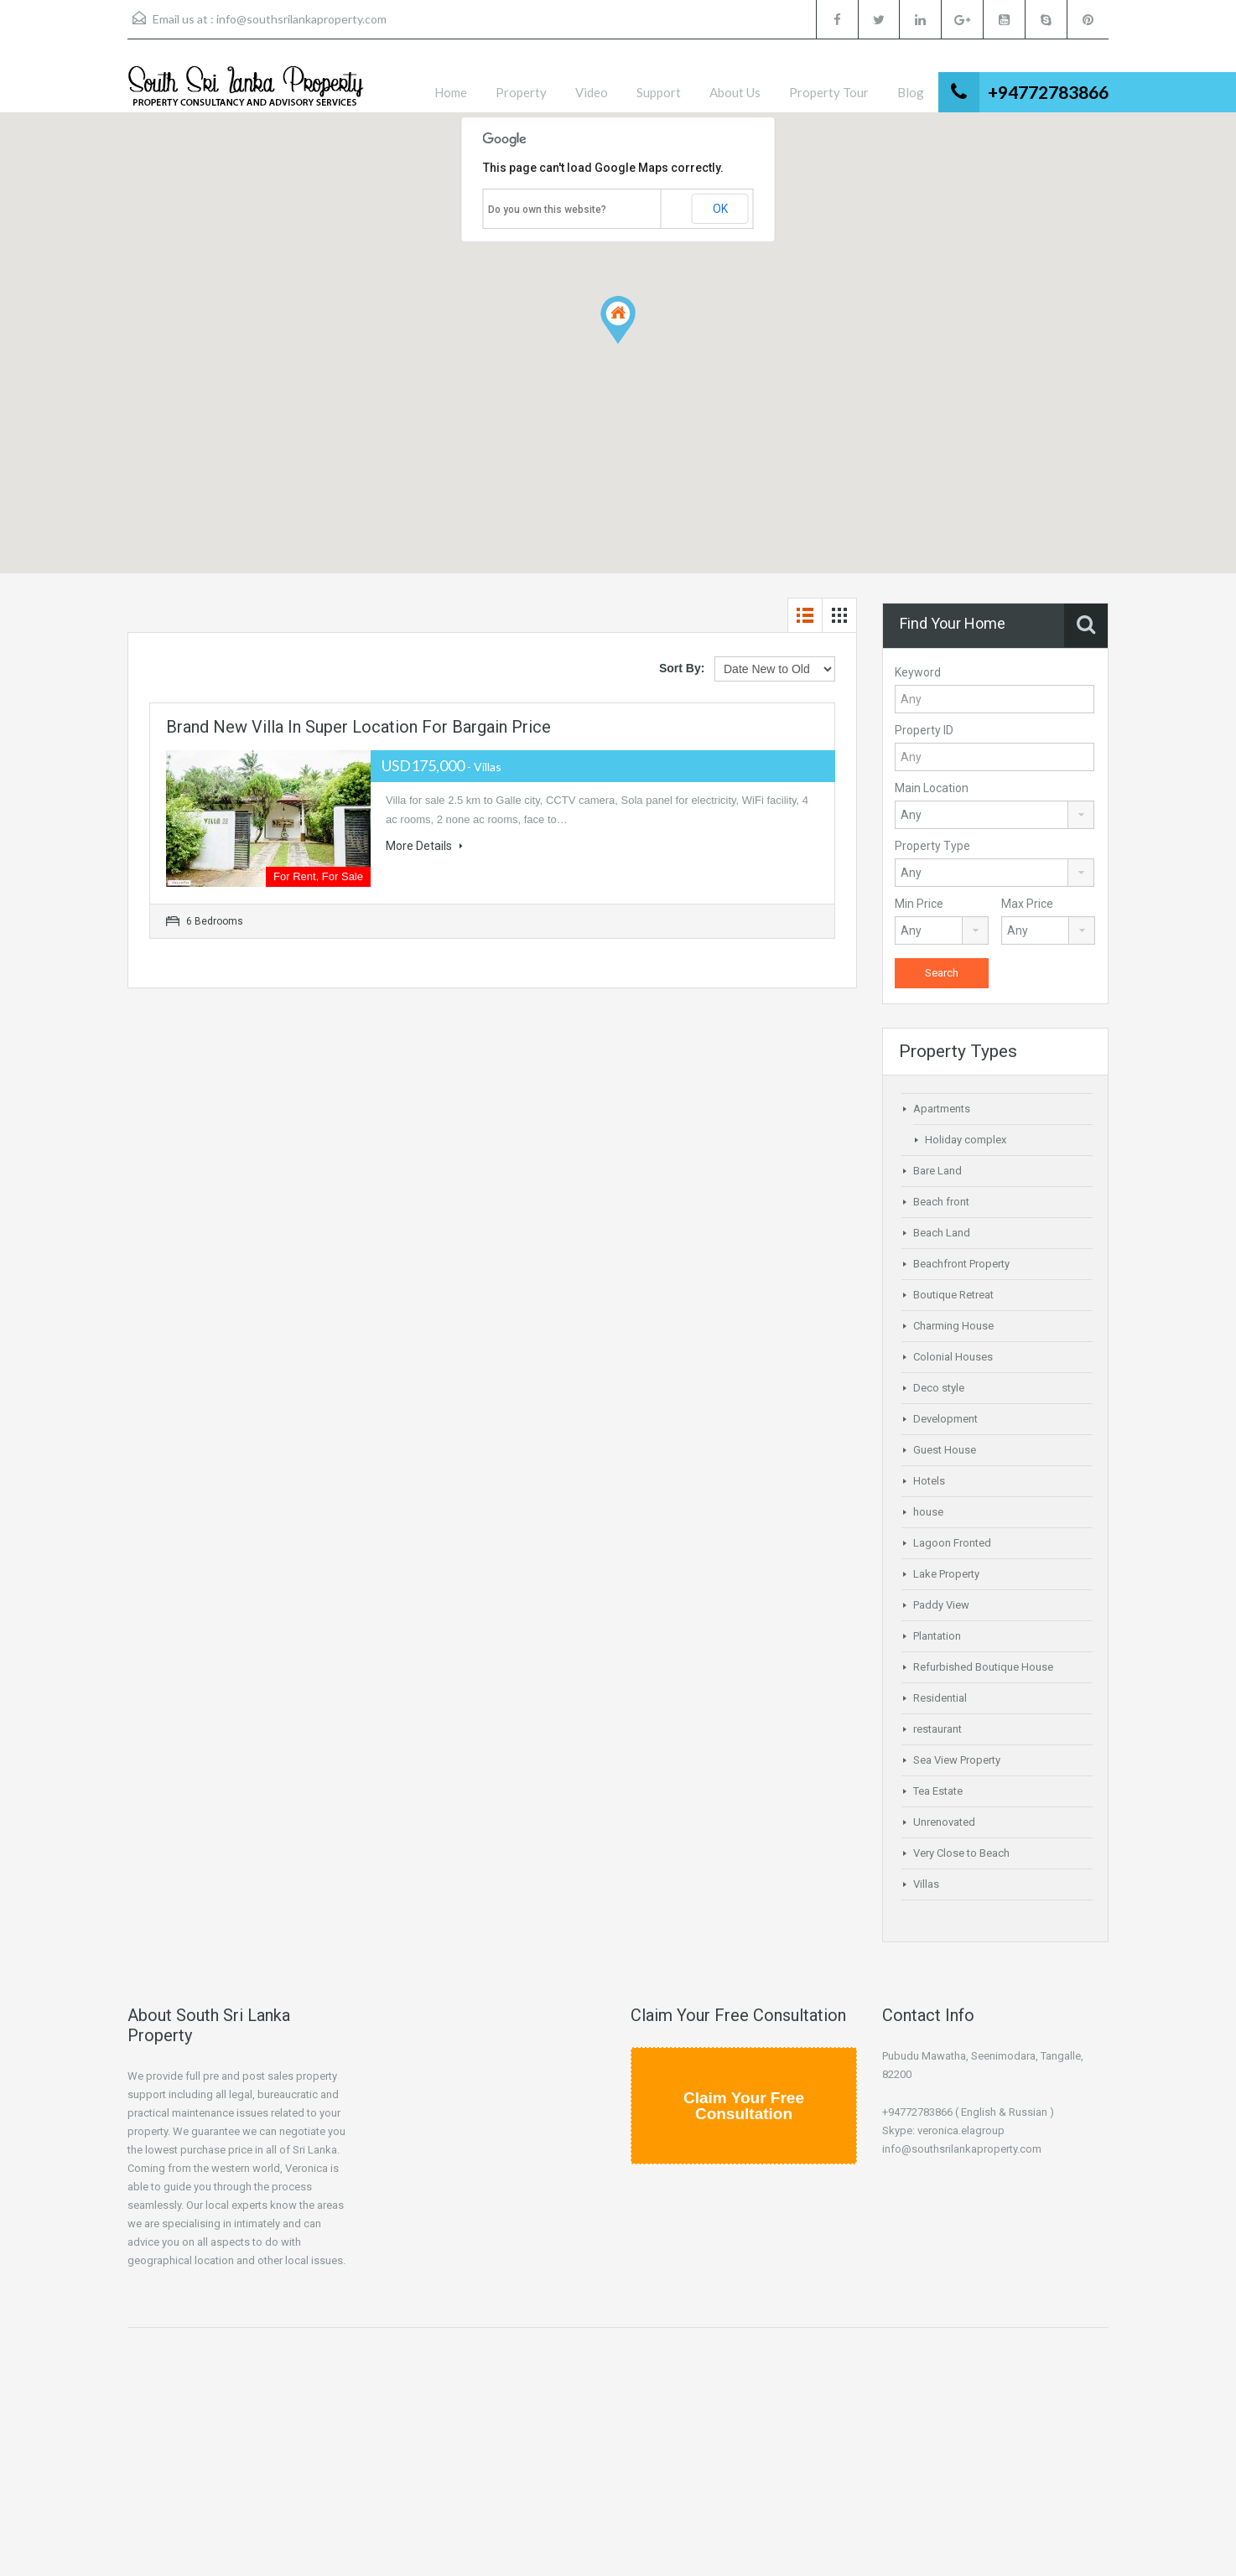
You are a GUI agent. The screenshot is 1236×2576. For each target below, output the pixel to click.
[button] (618, 320)
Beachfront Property (961, 1263)
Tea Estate (938, 1791)
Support (658, 92)
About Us (735, 92)
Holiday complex (965, 1139)
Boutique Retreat (953, 1294)
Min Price (919, 903)
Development (945, 1418)
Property (521, 92)
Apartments (941, 1108)
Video (591, 92)
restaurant (937, 1729)
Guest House (944, 1449)
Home (450, 92)
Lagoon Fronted (952, 1543)
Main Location (932, 788)
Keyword (918, 672)
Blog (910, 92)
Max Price (1027, 903)
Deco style (938, 1387)
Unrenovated (944, 1822)
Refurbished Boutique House (983, 1667)
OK (720, 208)
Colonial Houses (953, 1356)
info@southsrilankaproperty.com (301, 19)
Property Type (932, 846)
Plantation (937, 1636)
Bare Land (937, 1170)
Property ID (924, 730)
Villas (926, 1884)
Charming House (953, 1325)
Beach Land (941, 1232)
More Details (424, 846)
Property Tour (829, 92)
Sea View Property (956, 1760)
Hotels (929, 1481)
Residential (940, 1698)
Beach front (941, 1201)
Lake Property (946, 1574)
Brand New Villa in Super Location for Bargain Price (358, 727)
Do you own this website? (547, 209)
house (928, 1512)
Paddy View (941, 1605)
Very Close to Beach (961, 1853)
